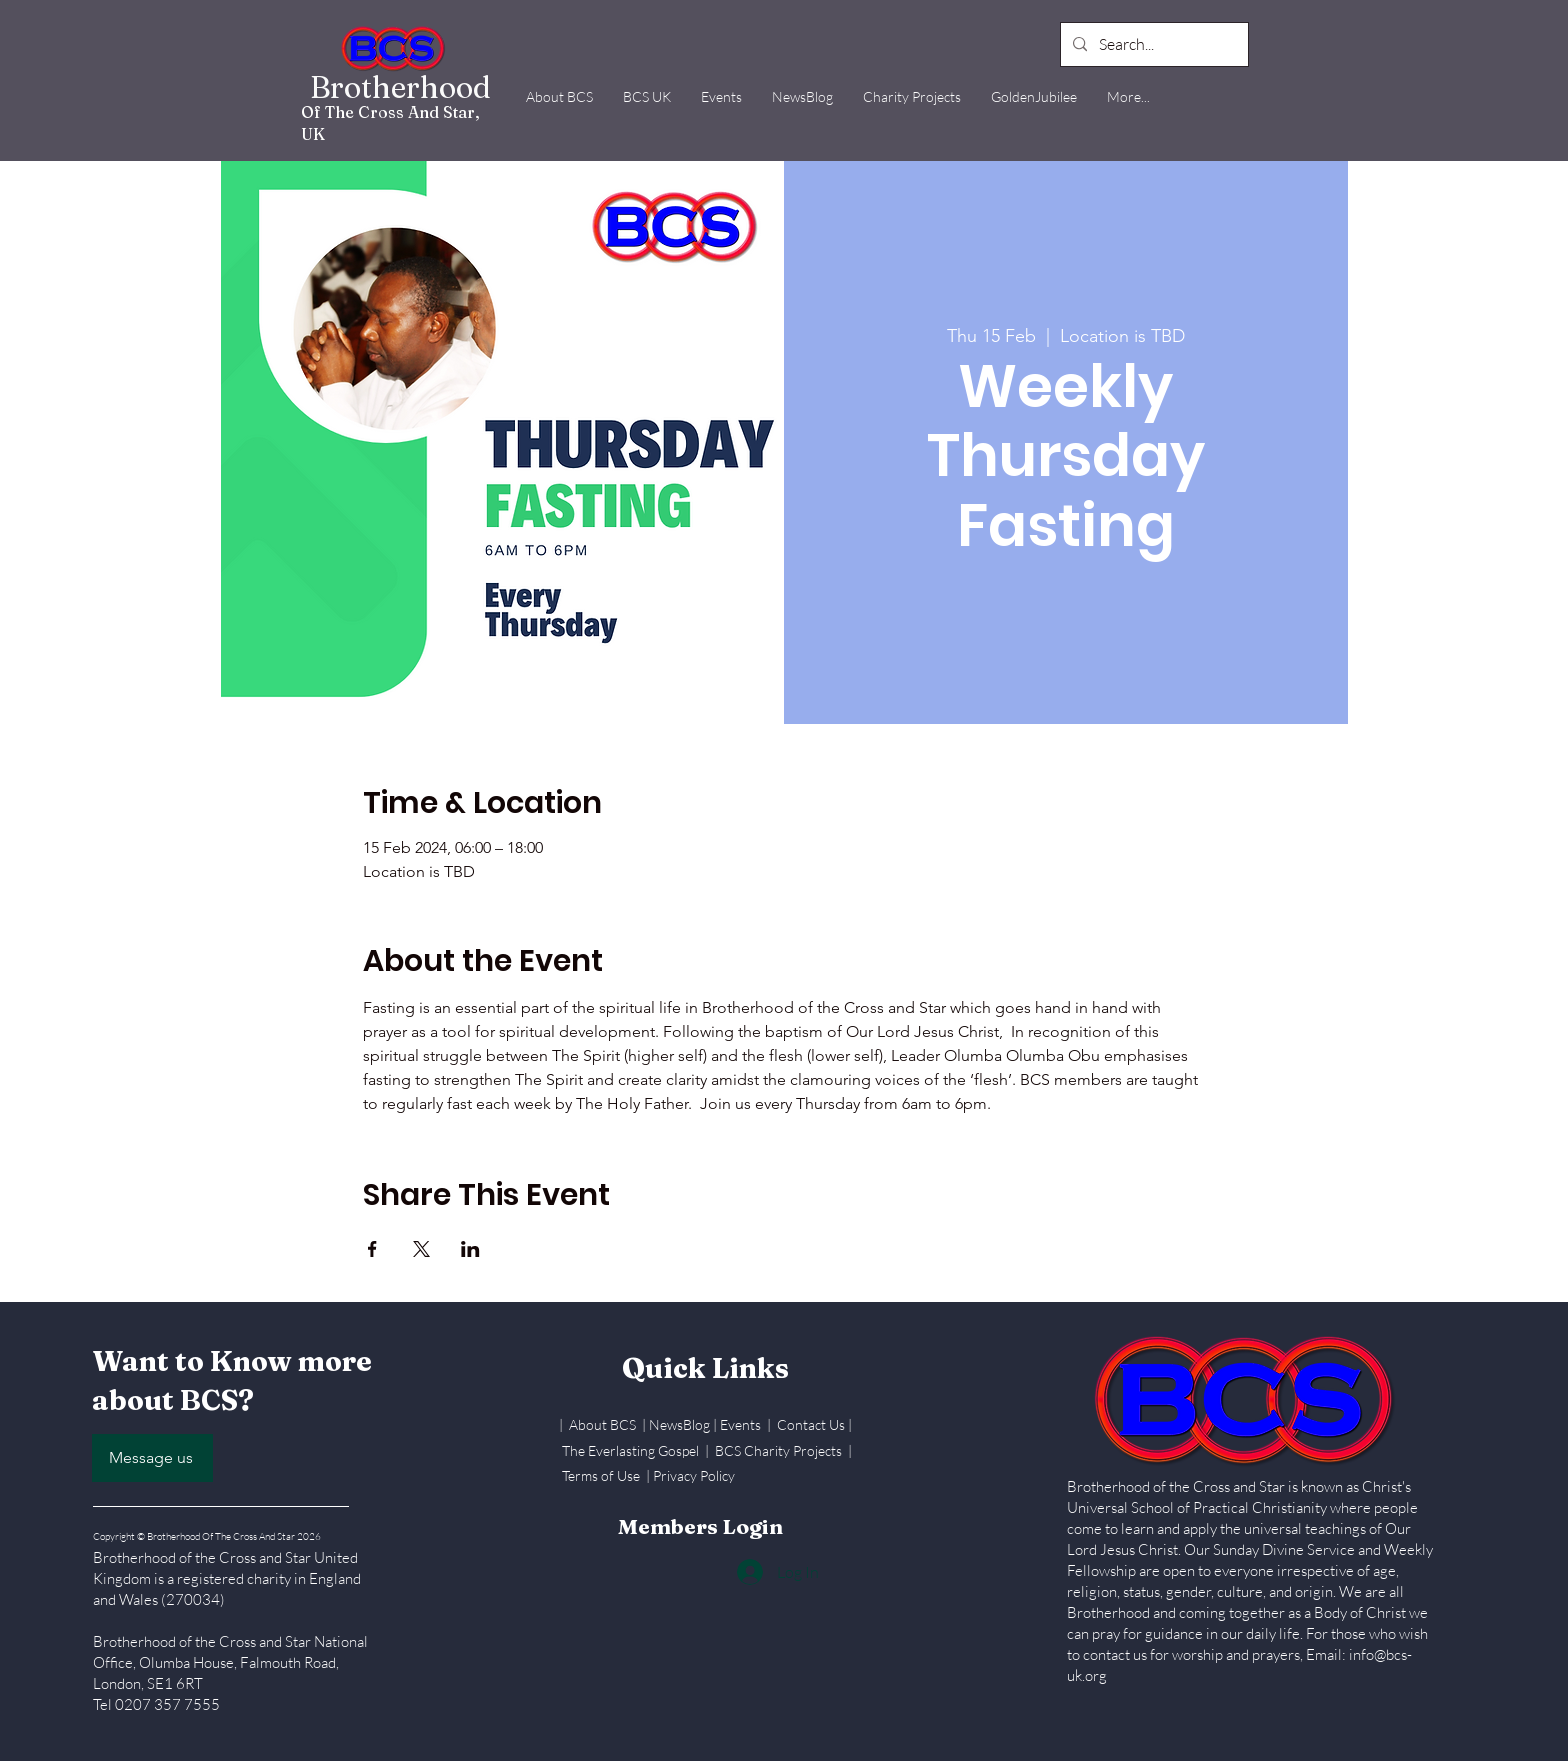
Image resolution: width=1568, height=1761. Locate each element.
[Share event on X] (421, 1249)
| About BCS (600, 1424)
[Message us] (152, 1458)
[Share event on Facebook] (372, 1249)
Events (742, 1424)
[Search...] (1152, 44)
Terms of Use (601, 1475)
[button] (559, 96)
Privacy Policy (694, 1475)
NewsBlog (679, 1424)
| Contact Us (807, 1424)
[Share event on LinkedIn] (470, 1249)
